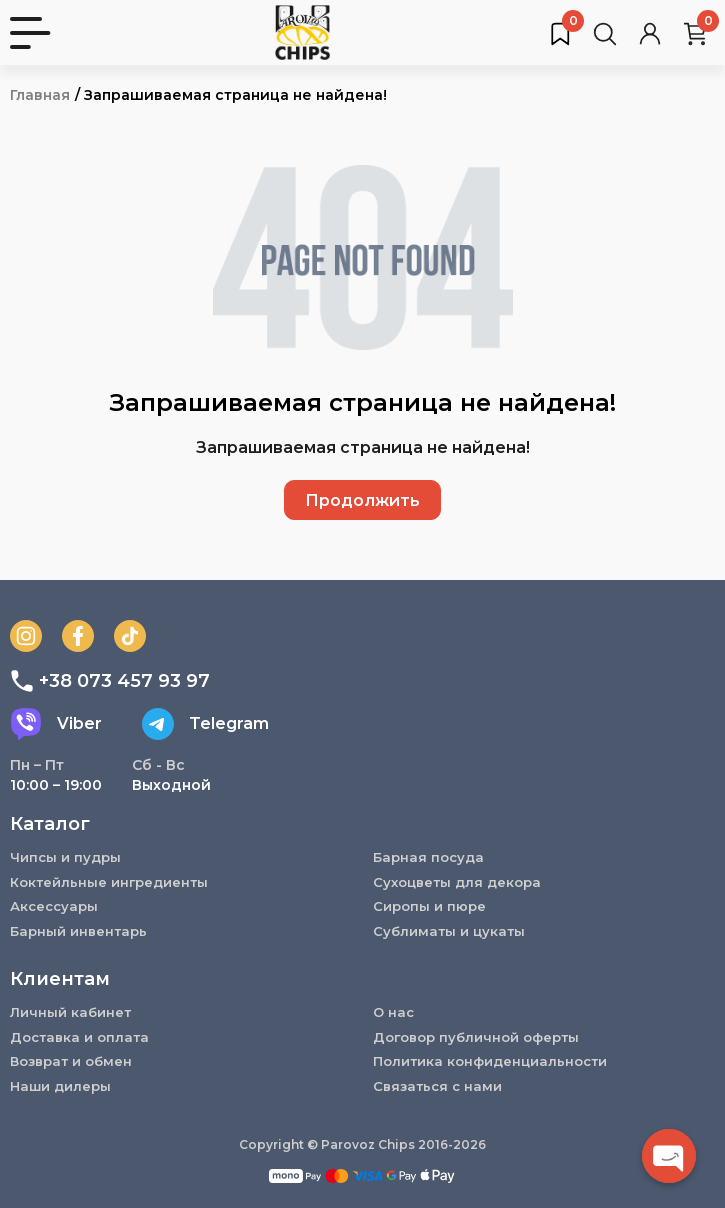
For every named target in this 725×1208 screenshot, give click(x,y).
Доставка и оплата (79, 1037)
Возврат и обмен (71, 1061)
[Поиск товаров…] (605, 33)
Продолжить (362, 500)
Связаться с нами (437, 1086)
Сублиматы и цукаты (449, 931)
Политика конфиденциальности (490, 1061)
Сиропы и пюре (429, 906)
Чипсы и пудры (65, 857)
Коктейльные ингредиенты (109, 882)
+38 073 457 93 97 (110, 681)
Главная (40, 95)
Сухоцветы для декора (457, 882)
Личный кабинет (70, 1012)
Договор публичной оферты (476, 1037)
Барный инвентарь (78, 931)
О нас (393, 1012)
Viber (56, 724)
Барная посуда (428, 857)
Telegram (205, 724)
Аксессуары (54, 906)
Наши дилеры (60, 1086)
